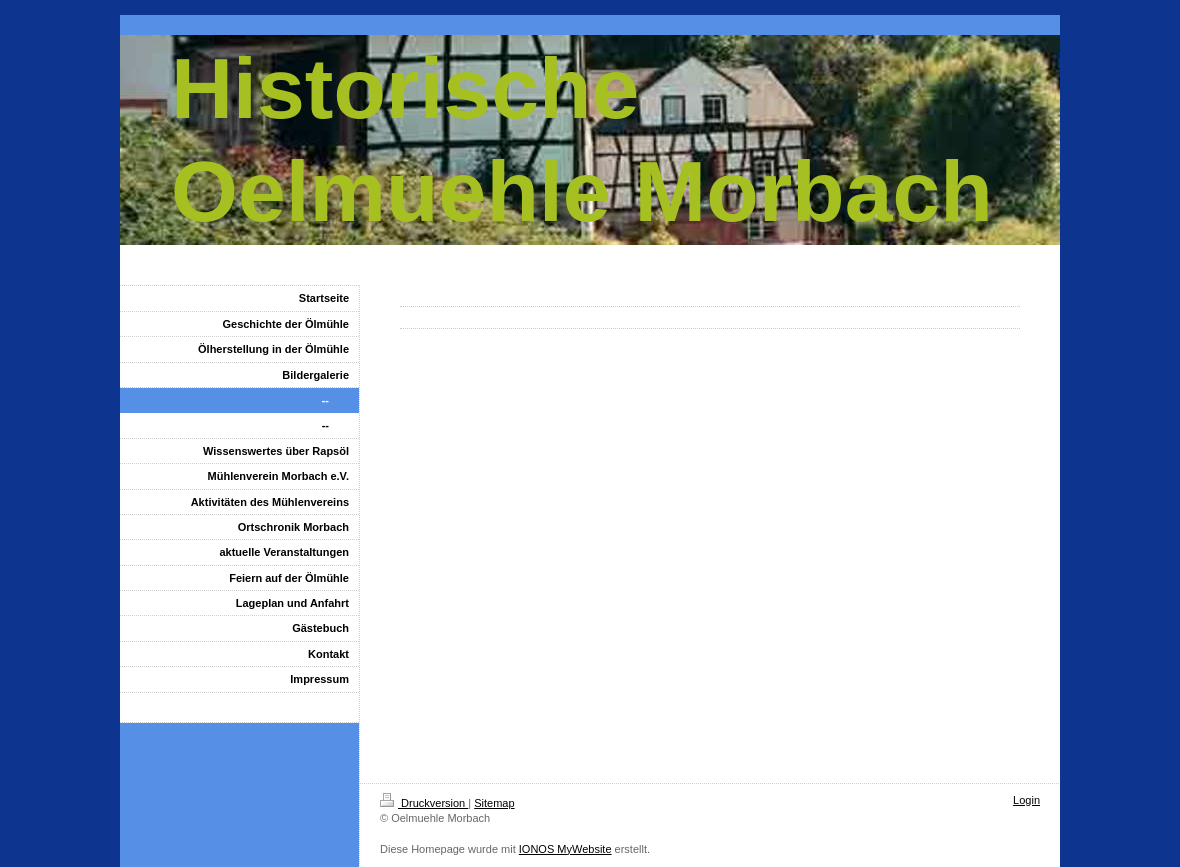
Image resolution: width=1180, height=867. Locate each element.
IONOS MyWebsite (565, 849)
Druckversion (424, 803)
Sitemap (494, 803)
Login (1026, 800)
